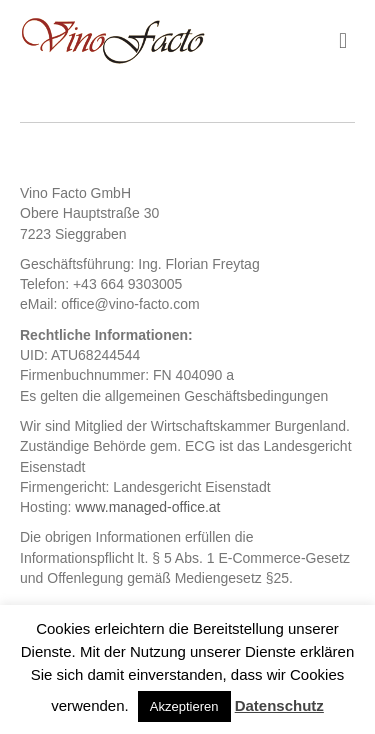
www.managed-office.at (147, 507)
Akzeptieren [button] (184, 706)
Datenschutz (279, 705)
